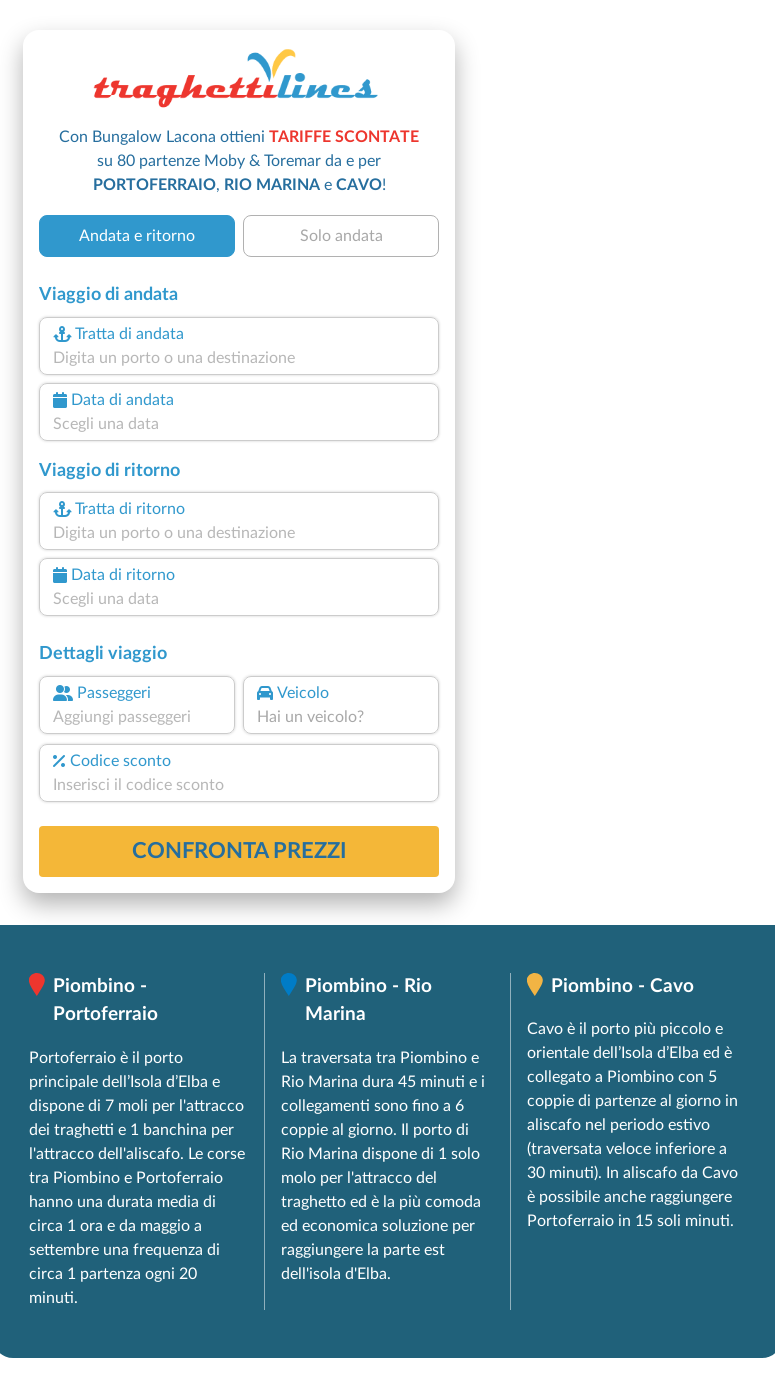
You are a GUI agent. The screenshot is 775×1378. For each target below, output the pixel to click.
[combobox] (239, 358)
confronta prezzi (239, 851)
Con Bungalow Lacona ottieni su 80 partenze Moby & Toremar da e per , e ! (239, 161)
